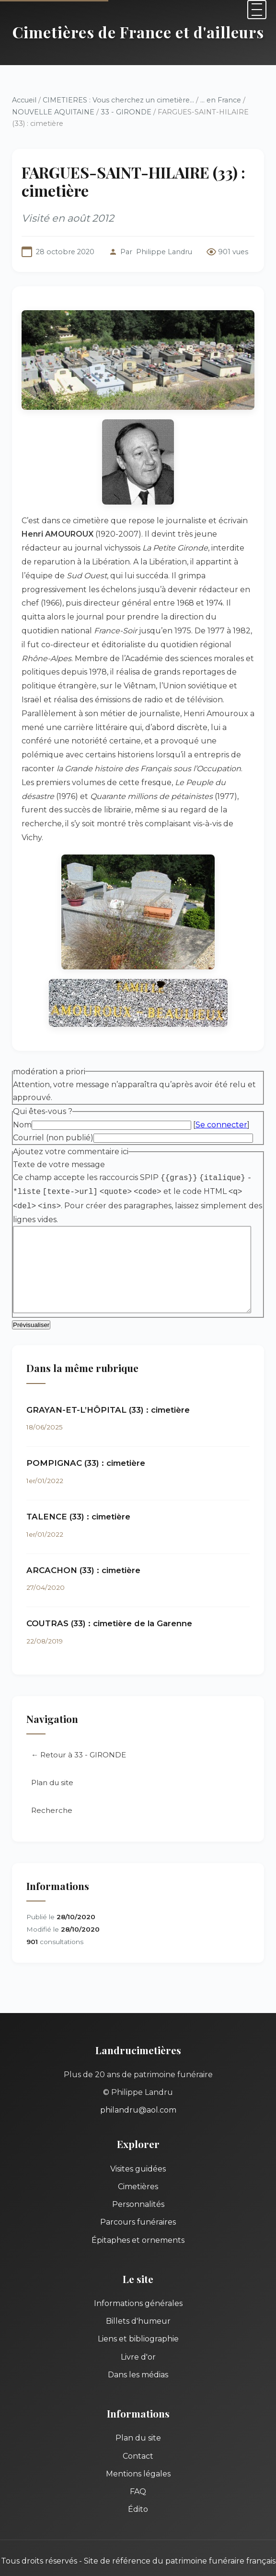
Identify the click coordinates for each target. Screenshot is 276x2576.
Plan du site (52, 1748)
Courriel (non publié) (53, 1102)
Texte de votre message (59, 1129)
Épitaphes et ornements (138, 2206)
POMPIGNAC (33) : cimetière (85, 1429)
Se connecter (221, 1089)
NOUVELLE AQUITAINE (53, 112)
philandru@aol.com (138, 2076)
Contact (138, 2422)
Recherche (51, 1776)
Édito (138, 2475)
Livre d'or (138, 2323)
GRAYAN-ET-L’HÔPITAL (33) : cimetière (108, 1376)
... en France (220, 100)
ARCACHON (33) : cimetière (83, 1536)
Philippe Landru (164, 251)
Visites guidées (138, 2134)
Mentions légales (138, 2439)
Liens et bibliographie (138, 2305)
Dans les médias (138, 2340)
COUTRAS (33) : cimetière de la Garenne (109, 1590)
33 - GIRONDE (126, 112)
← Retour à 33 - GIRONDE (78, 1721)
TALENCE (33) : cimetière (78, 1482)
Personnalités (138, 2170)
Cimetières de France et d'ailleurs (138, 32)
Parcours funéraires (138, 2188)
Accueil (24, 100)
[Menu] (256, 9)
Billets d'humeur (138, 2287)
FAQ (138, 2457)
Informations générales (138, 2269)
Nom (22, 1089)
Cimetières (138, 2152)
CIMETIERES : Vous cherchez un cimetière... (118, 100)
